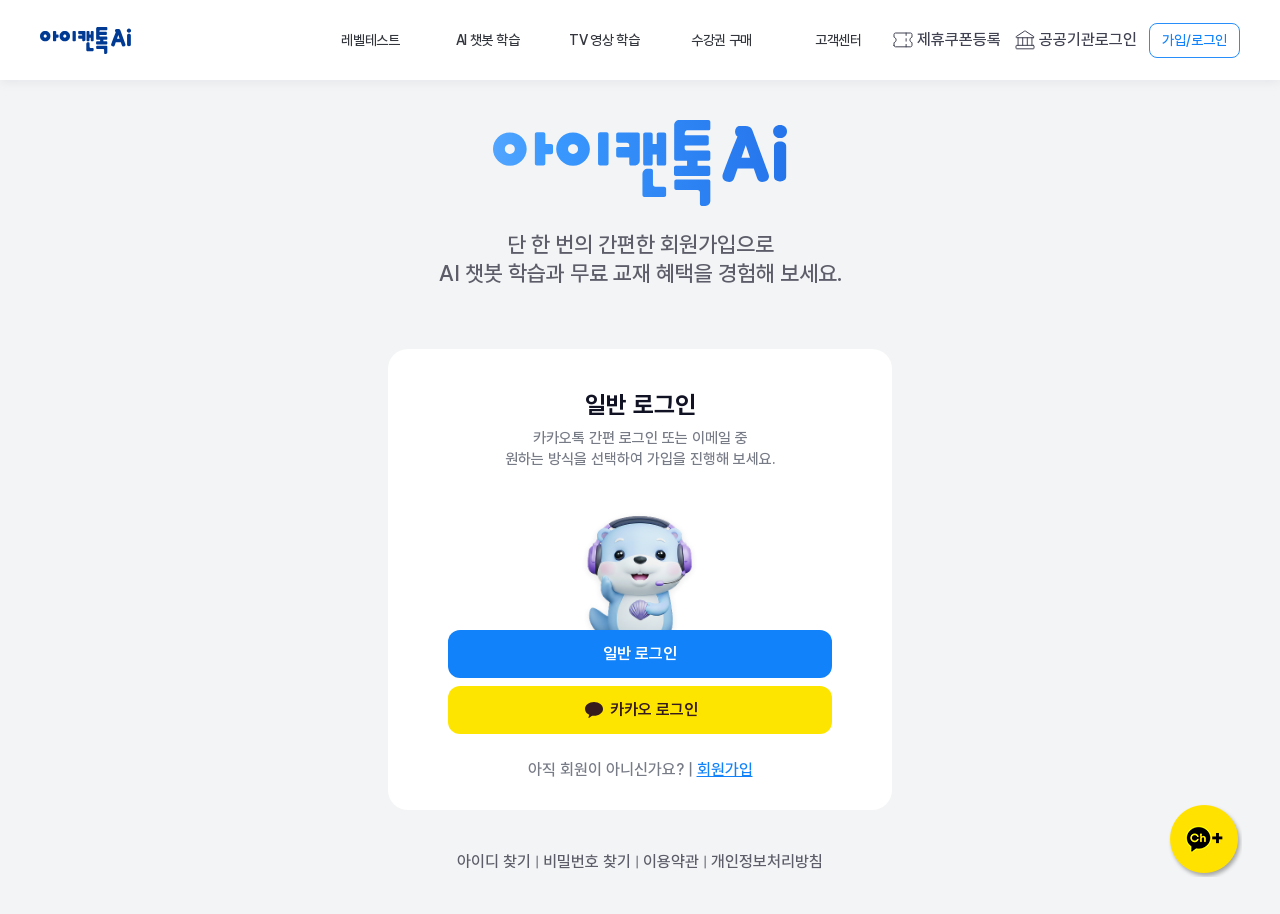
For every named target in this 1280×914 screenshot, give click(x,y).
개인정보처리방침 (767, 861)
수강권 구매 (721, 40)
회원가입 (725, 769)
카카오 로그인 (640, 710)
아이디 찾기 (494, 861)
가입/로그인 (1194, 40)
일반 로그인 (640, 653)
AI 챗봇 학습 (488, 40)
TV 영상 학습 (604, 40)
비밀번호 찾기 (587, 861)
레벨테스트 (370, 40)
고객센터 (838, 40)
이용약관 (671, 861)
